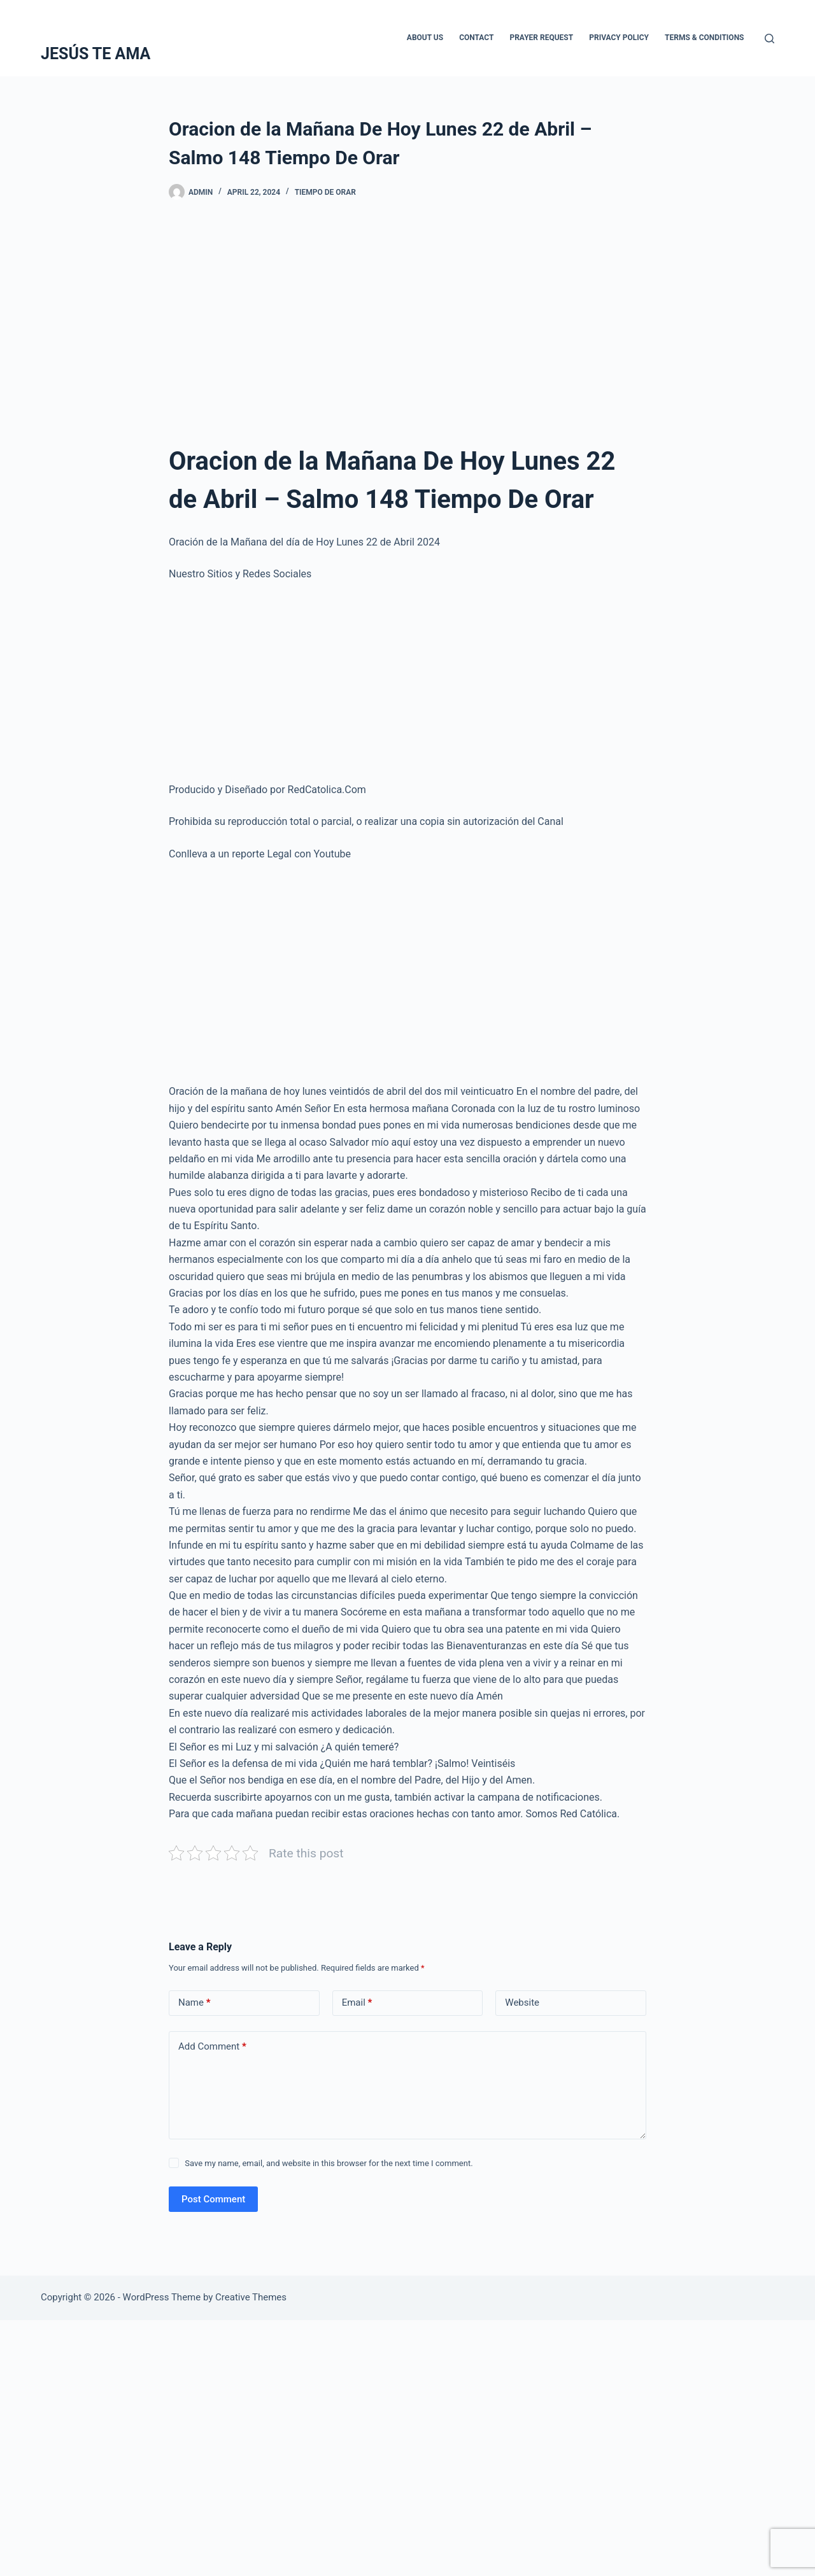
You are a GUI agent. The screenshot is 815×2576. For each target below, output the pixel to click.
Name (194, 2003)
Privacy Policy (619, 37)
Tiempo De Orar (325, 192)
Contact (476, 37)
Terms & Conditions (704, 37)
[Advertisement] (407, 315)
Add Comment (212, 2047)
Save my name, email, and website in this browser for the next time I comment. (328, 2163)
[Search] (769, 38)
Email (357, 2003)
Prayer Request (541, 37)
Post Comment (213, 2199)
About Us (425, 37)
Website (522, 2002)
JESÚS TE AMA (95, 54)
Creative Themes (251, 2297)
